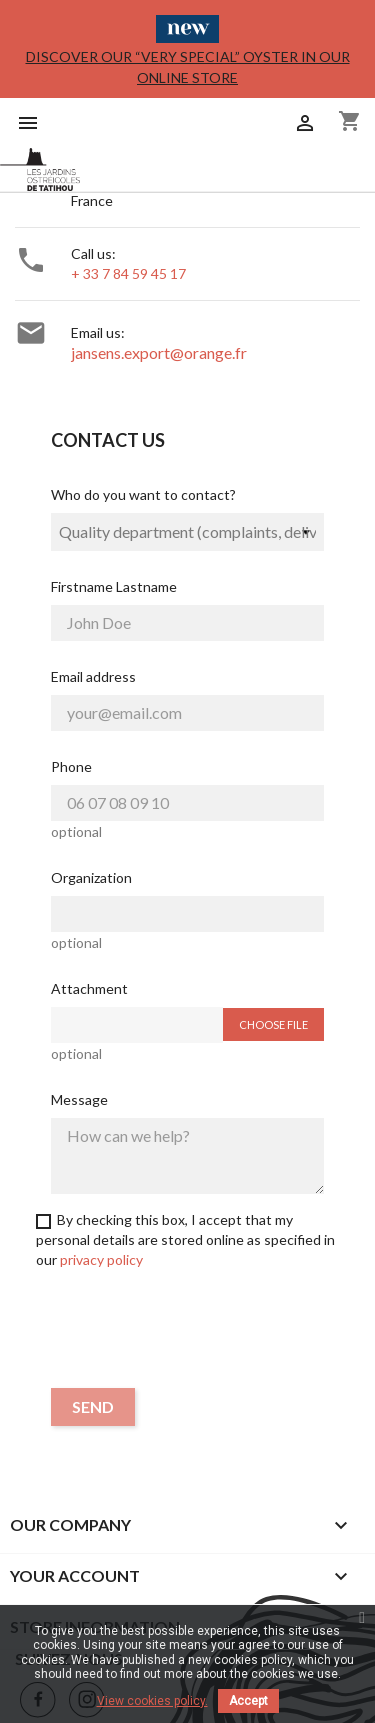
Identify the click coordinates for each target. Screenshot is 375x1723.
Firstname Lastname (114, 586)
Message (79, 1099)
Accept (248, 1701)
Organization (91, 877)
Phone (71, 766)
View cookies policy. (152, 1701)
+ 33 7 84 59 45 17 (128, 273)
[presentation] (188, 1333)
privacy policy (101, 1259)
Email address (93, 676)
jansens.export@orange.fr (159, 352)
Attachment (89, 988)
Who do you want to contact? (143, 494)
